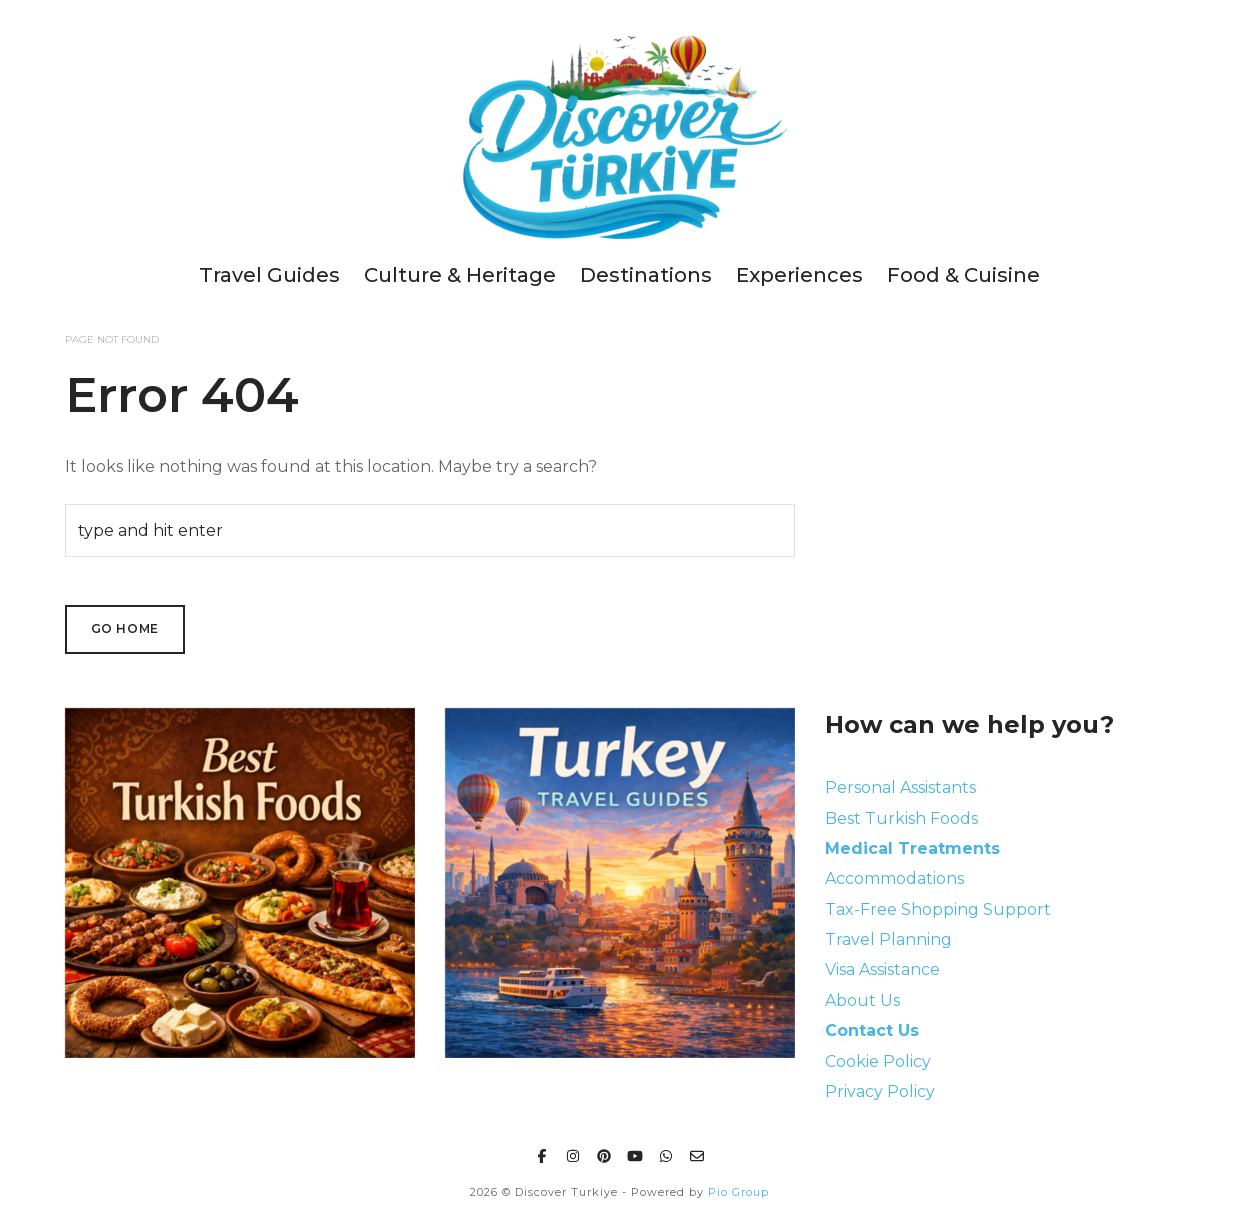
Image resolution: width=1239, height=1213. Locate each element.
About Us (862, 1000)
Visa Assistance (882, 969)
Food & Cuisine (963, 275)
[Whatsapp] (666, 1152)
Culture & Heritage (460, 275)
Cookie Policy (878, 1061)
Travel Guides (269, 275)
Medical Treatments (912, 848)
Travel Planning (888, 939)
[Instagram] (573, 1152)
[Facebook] (542, 1152)
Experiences (799, 275)
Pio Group (738, 1192)
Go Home (125, 628)
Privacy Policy (880, 1091)
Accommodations (894, 878)
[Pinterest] (604, 1152)
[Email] (697, 1152)
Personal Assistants (900, 787)
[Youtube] (635, 1152)
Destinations (646, 275)
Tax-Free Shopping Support (938, 909)
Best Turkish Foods (901, 818)
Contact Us (872, 1030)
